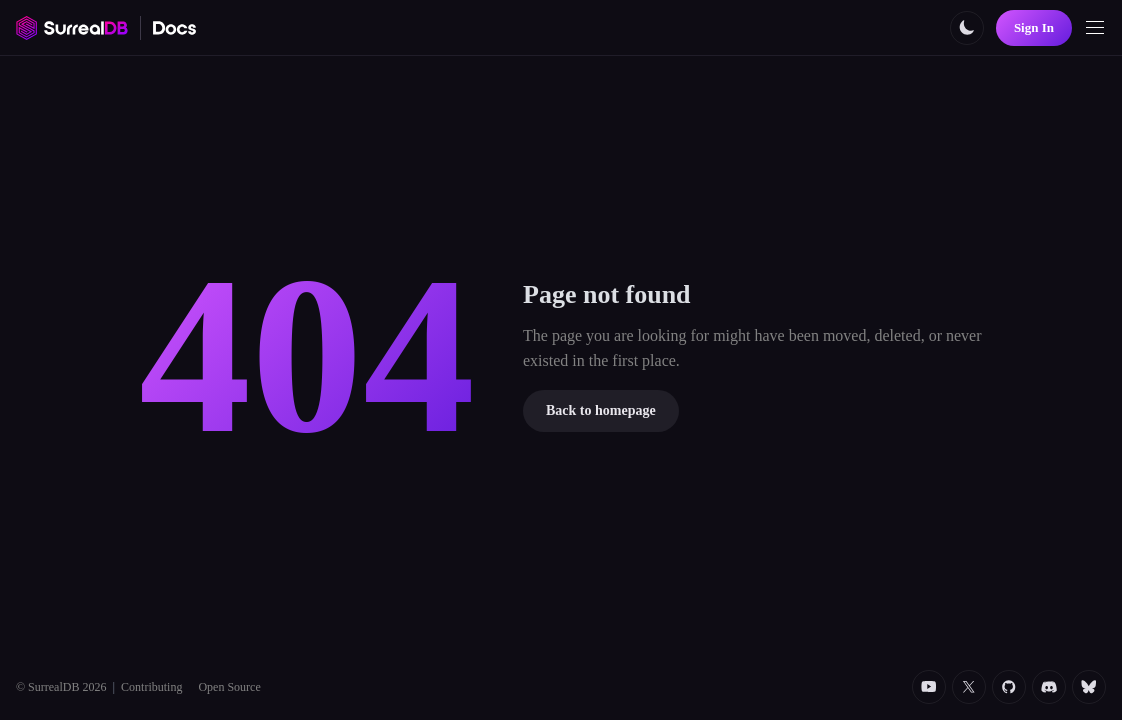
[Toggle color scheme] (967, 28)
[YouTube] (929, 687)
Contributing (151, 687)
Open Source (229, 687)
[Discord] (1049, 687)
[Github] (1009, 687)
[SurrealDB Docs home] (175, 28)
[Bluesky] (1089, 687)
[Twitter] (969, 687)
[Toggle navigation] (1095, 28)
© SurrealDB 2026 (61, 687)
